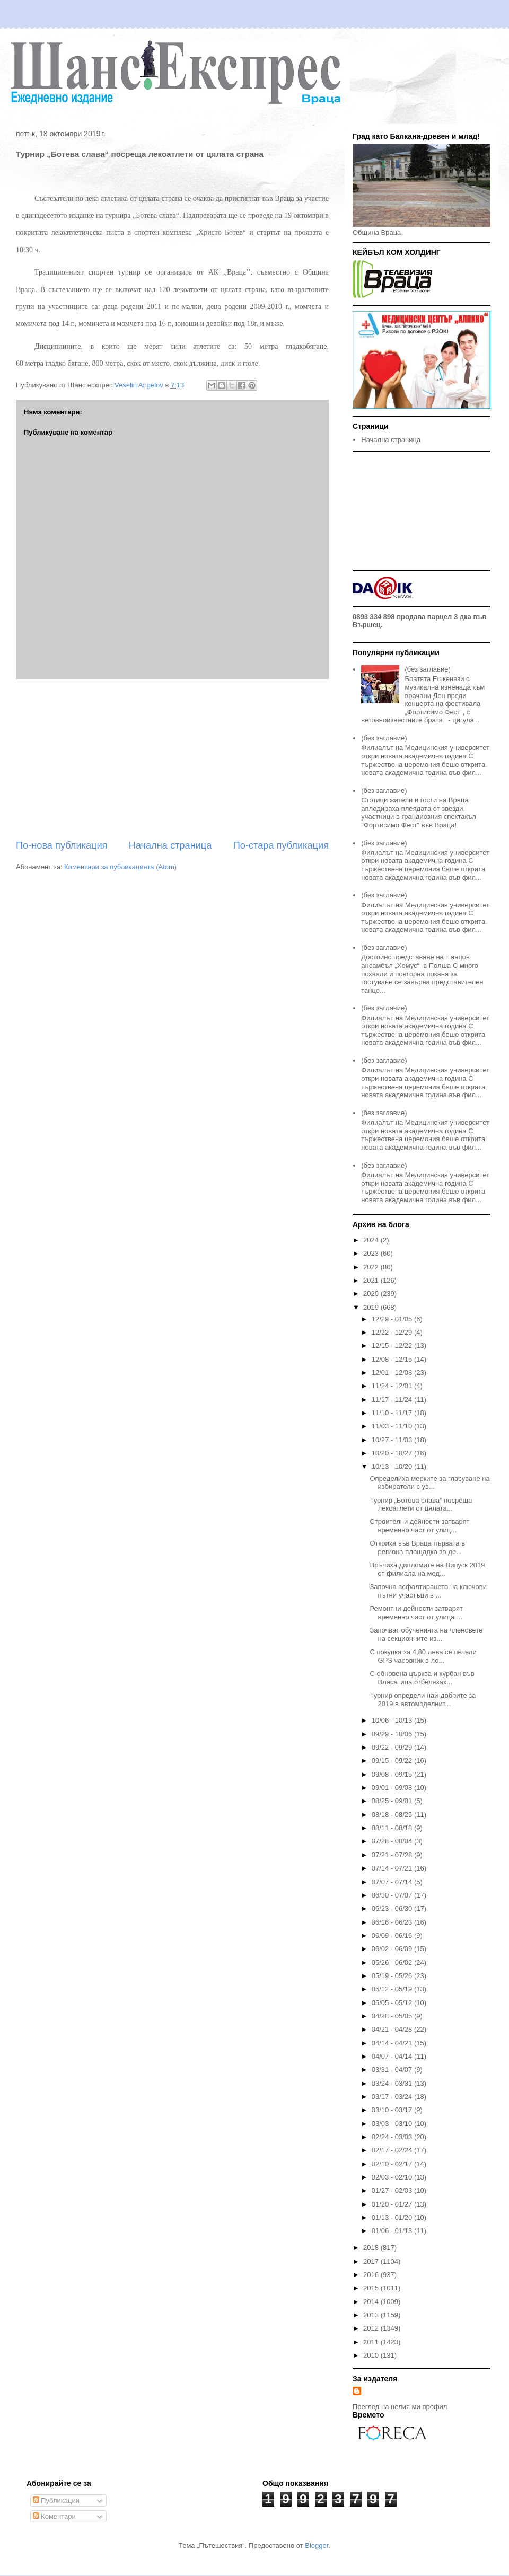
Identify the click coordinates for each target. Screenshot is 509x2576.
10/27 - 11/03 (393, 1440)
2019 (372, 1307)
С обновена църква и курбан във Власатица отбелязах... (422, 1678)
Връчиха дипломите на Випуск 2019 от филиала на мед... (427, 1569)
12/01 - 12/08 (393, 1373)
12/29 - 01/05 (393, 1319)
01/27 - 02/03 (393, 2190)
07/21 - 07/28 (393, 1855)
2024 (372, 1240)
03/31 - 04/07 (393, 2070)
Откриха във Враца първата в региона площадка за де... (417, 1547)
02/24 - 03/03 (393, 2137)
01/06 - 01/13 (393, 2231)
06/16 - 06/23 (393, 1922)
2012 (372, 2328)
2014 (372, 2302)
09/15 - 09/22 (393, 1761)
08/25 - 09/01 (393, 1801)
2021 (372, 1280)
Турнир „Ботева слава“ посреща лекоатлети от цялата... (421, 1504)
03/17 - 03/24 (393, 2097)
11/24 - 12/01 (393, 1386)
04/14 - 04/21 (393, 2043)
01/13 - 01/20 (393, 2217)
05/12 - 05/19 (393, 1989)
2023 (372, 1253)
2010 (372, 2355)
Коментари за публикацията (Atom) (120, 867)
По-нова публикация (61, 845)
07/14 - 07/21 (393, 1868)
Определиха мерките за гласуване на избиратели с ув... (429, 1483)
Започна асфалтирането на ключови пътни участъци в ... (428, 1591)
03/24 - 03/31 (393, 2083)
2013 (372, 2315)
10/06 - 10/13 (393, 1720)
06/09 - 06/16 (393, 1935)
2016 (372, 2275)
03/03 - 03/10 (393, 2124)
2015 (372, 2288)
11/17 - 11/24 (393, 1400)
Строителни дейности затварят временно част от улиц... (419, 1526)
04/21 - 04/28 (393, 2029)
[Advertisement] (172, 759)
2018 (372, 2248)
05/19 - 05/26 (393, 1976)
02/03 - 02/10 (393, 2177)
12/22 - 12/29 (393, 1332)
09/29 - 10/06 (393, 1734)
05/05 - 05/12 (393, 2003)
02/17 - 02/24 (393, 2150)
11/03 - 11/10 (393, 1426)
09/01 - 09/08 (393, 1788)
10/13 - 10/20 (393, 1466)
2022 (372, 1267)
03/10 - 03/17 (393, 2110)
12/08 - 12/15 (393, 1359)
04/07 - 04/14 (393, 2056)
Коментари (54, 2516)
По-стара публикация (281, 845)
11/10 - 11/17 (393, 1413)
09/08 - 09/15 (393, 1774)
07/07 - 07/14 (393, 1882)
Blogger (316, 2545)
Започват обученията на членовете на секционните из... (426, 1634)
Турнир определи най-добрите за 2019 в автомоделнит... (423, 1699)
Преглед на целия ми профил (400, 2407)
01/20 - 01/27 (393, 2204)
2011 (372, 2342)
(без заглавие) (427, 669)
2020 (372, 1294)
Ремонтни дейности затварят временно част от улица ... (416, 1612)
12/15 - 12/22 (393, 1345)
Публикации (56, 2500)
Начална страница (170, 845)
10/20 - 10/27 (393, 1453)
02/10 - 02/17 (393, 2164)
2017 (372, 2261)
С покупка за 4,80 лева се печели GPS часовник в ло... (423, 1656)
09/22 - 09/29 (393, 1747)
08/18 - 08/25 (393, 1815)
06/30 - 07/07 (393, 1895)
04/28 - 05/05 (393, 2016)
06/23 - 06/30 (393, 1908)
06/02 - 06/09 (393, 1949)
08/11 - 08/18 (393, 1828)
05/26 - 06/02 (393, 1962)
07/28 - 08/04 (393, 1841)
